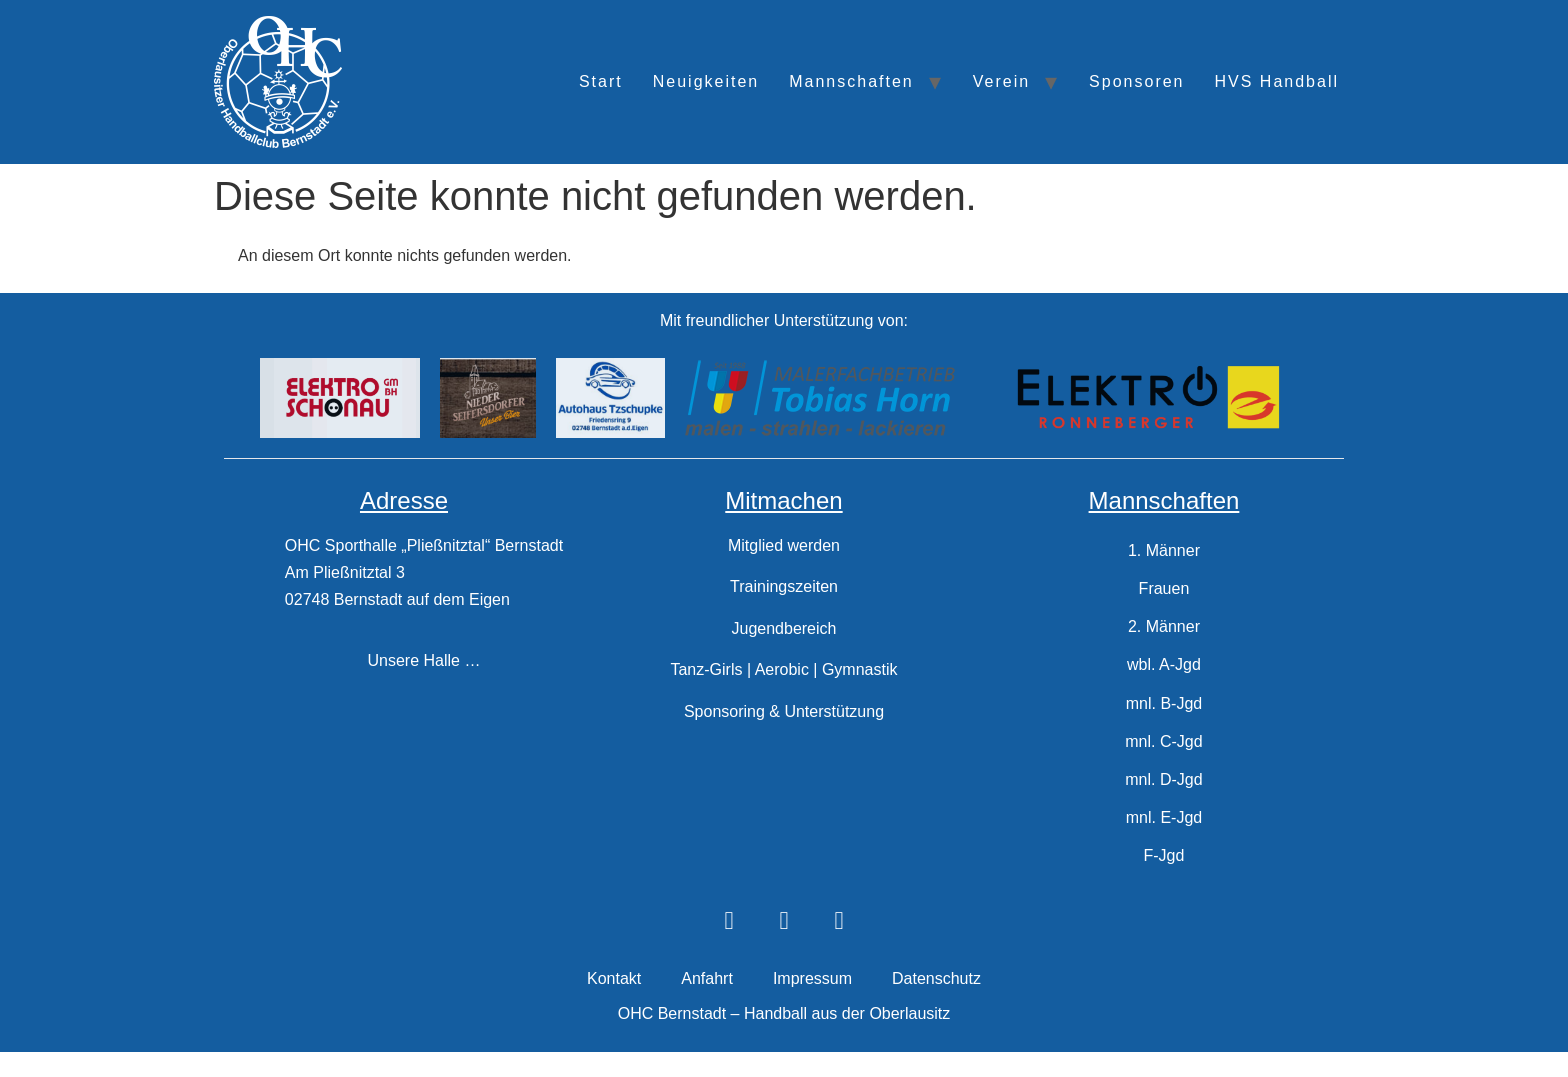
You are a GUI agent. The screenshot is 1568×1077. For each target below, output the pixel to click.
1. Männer (1164, 552)
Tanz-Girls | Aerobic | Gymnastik (783, 669)
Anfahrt (707, 1004)
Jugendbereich (783, 628)
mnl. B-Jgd (1164, 716)
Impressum (812, 1004)
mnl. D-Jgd (1163, 798)
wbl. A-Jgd (1164, 675)
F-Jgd (1164, 880)
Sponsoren (1136, 81)
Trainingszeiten (784, 586)
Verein (1001, 81)
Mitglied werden (784, 545)
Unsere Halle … (424, 660)
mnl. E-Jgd (1164, 839)
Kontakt (614, 1004)
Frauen (1164, 593)
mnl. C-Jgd (1163, 757)
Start (601, 81)
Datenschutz (936, 1004)
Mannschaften (851, 81)
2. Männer (1164, 634)
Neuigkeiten (706, 81)
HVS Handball (1277, 81)
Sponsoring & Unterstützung (784, 711)
